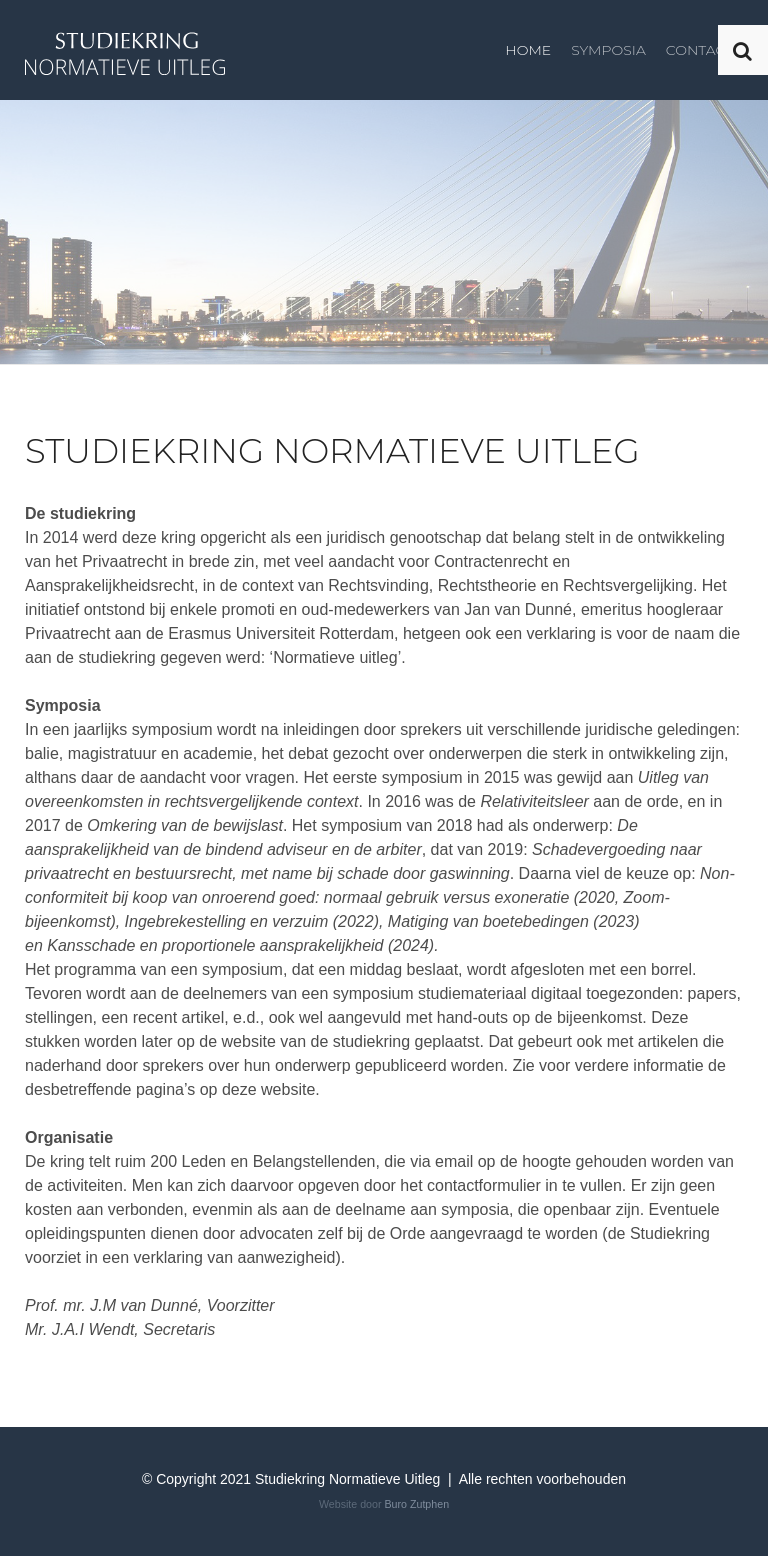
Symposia (608, 50)
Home (528, 50)
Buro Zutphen (416, 1504)
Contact (699, 50)
